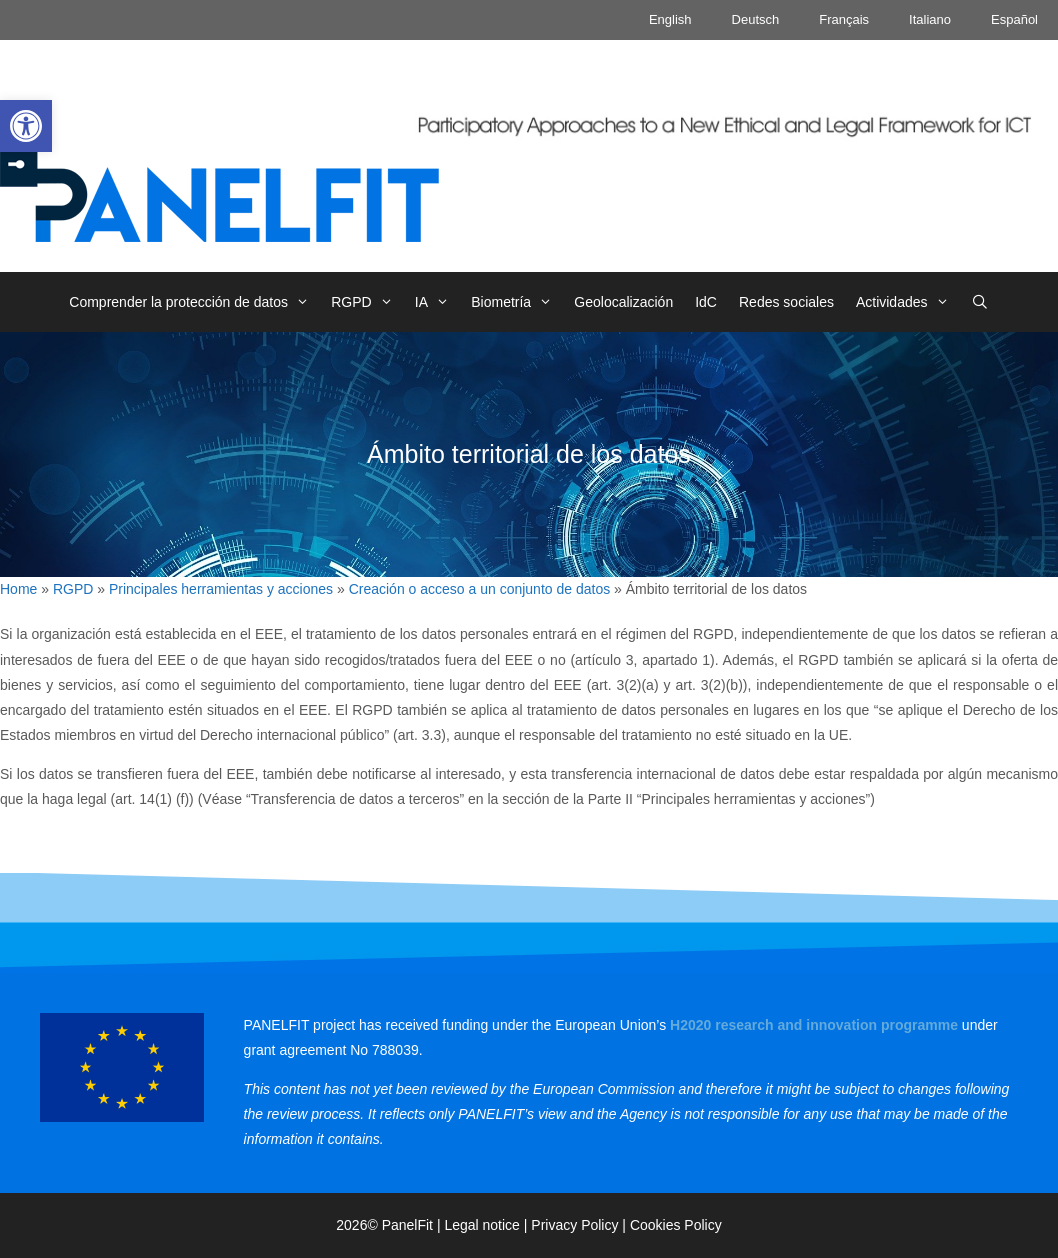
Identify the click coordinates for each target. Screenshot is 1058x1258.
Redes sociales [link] (786, 302)
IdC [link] (706, 302)
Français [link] (844, 19)
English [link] (670, 19)
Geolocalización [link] (623, 302)
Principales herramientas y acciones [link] (221, 589)
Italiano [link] (930, 19)
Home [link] (18, 589)
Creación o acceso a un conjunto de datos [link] (480, 589)
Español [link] (1014, 19)
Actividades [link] (908, 302)
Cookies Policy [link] (676, 1225)
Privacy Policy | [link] (580, 1225)
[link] (26, 126)
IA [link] (437, 302)
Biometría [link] (517, 302)
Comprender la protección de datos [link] (194, 302)
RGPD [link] (367, 302)
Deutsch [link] (756, 19)
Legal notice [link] (482, 1225)
